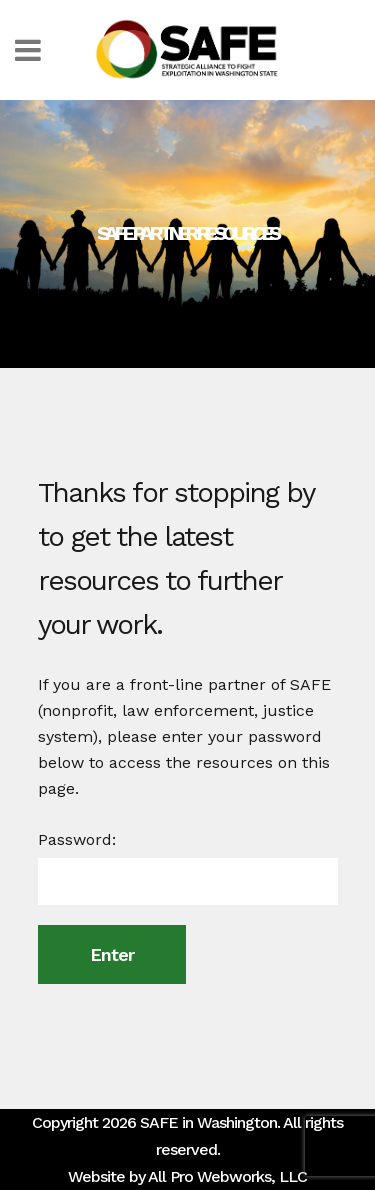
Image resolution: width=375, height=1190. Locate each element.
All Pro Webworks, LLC (227, 1176)
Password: (188, 867)
